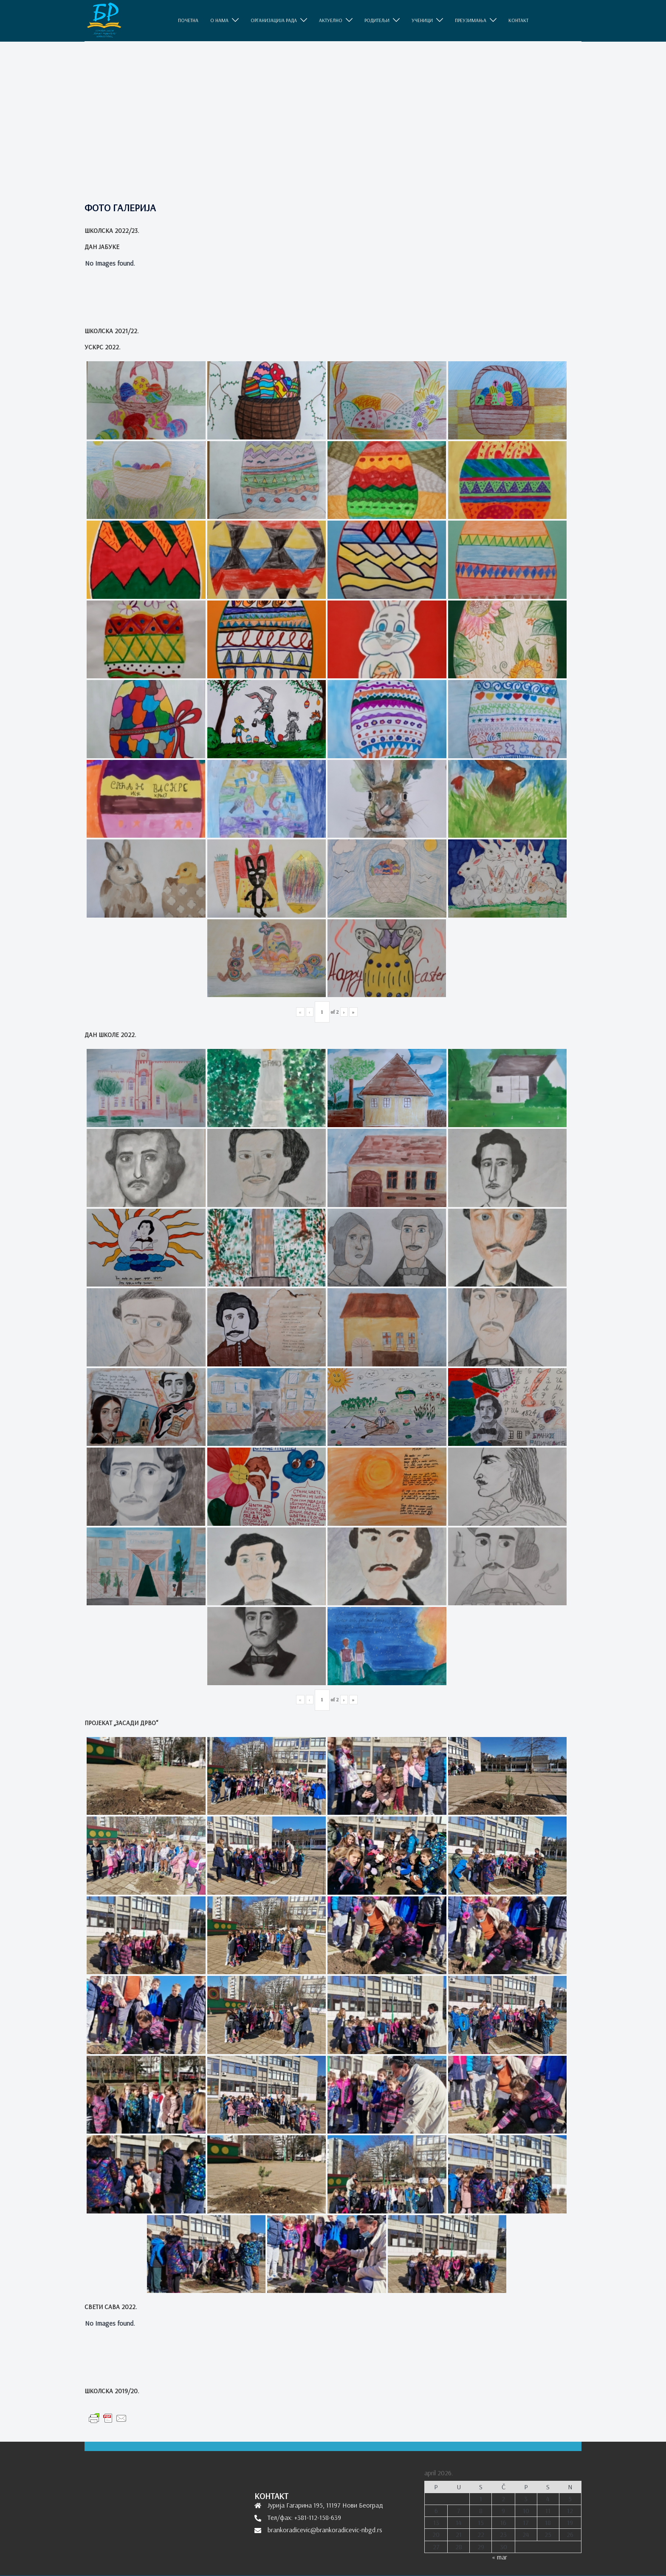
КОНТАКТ (518, 20)
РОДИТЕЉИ (376, 20)
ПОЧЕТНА (188, 20)
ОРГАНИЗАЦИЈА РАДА (274, 20)
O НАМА (219, 20)
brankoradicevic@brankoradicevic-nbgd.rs (325, 2529)
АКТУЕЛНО (330, 20)
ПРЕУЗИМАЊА (470, 20)
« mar (499, 2557)
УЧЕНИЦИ (422, 20)
